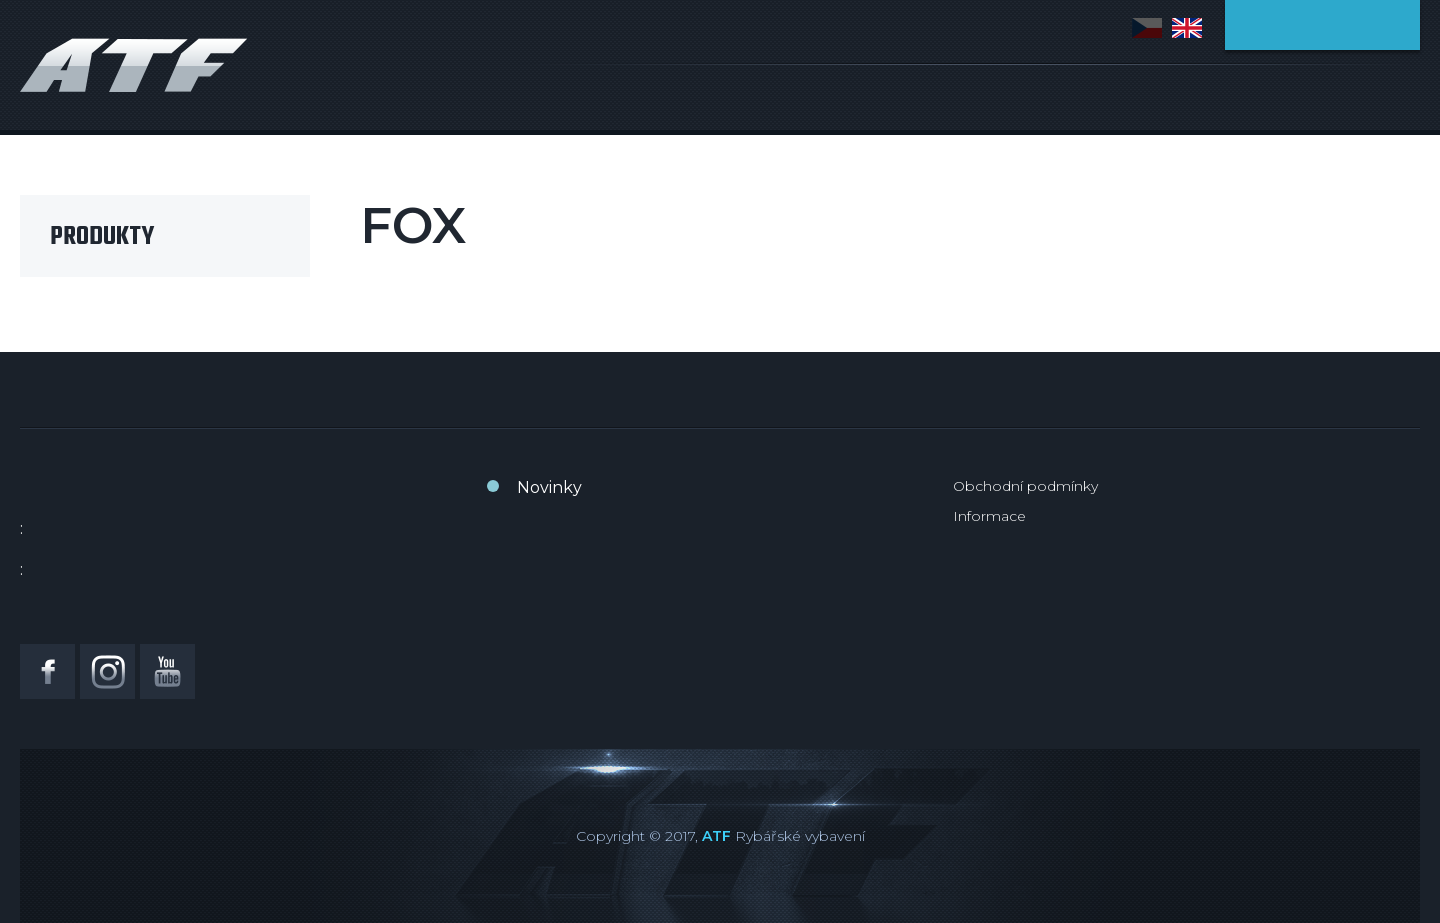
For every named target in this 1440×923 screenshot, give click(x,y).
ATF (716, 836)
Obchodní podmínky (1025, 486)
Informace (989, 516)
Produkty (102, 237)
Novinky (549, 487)
